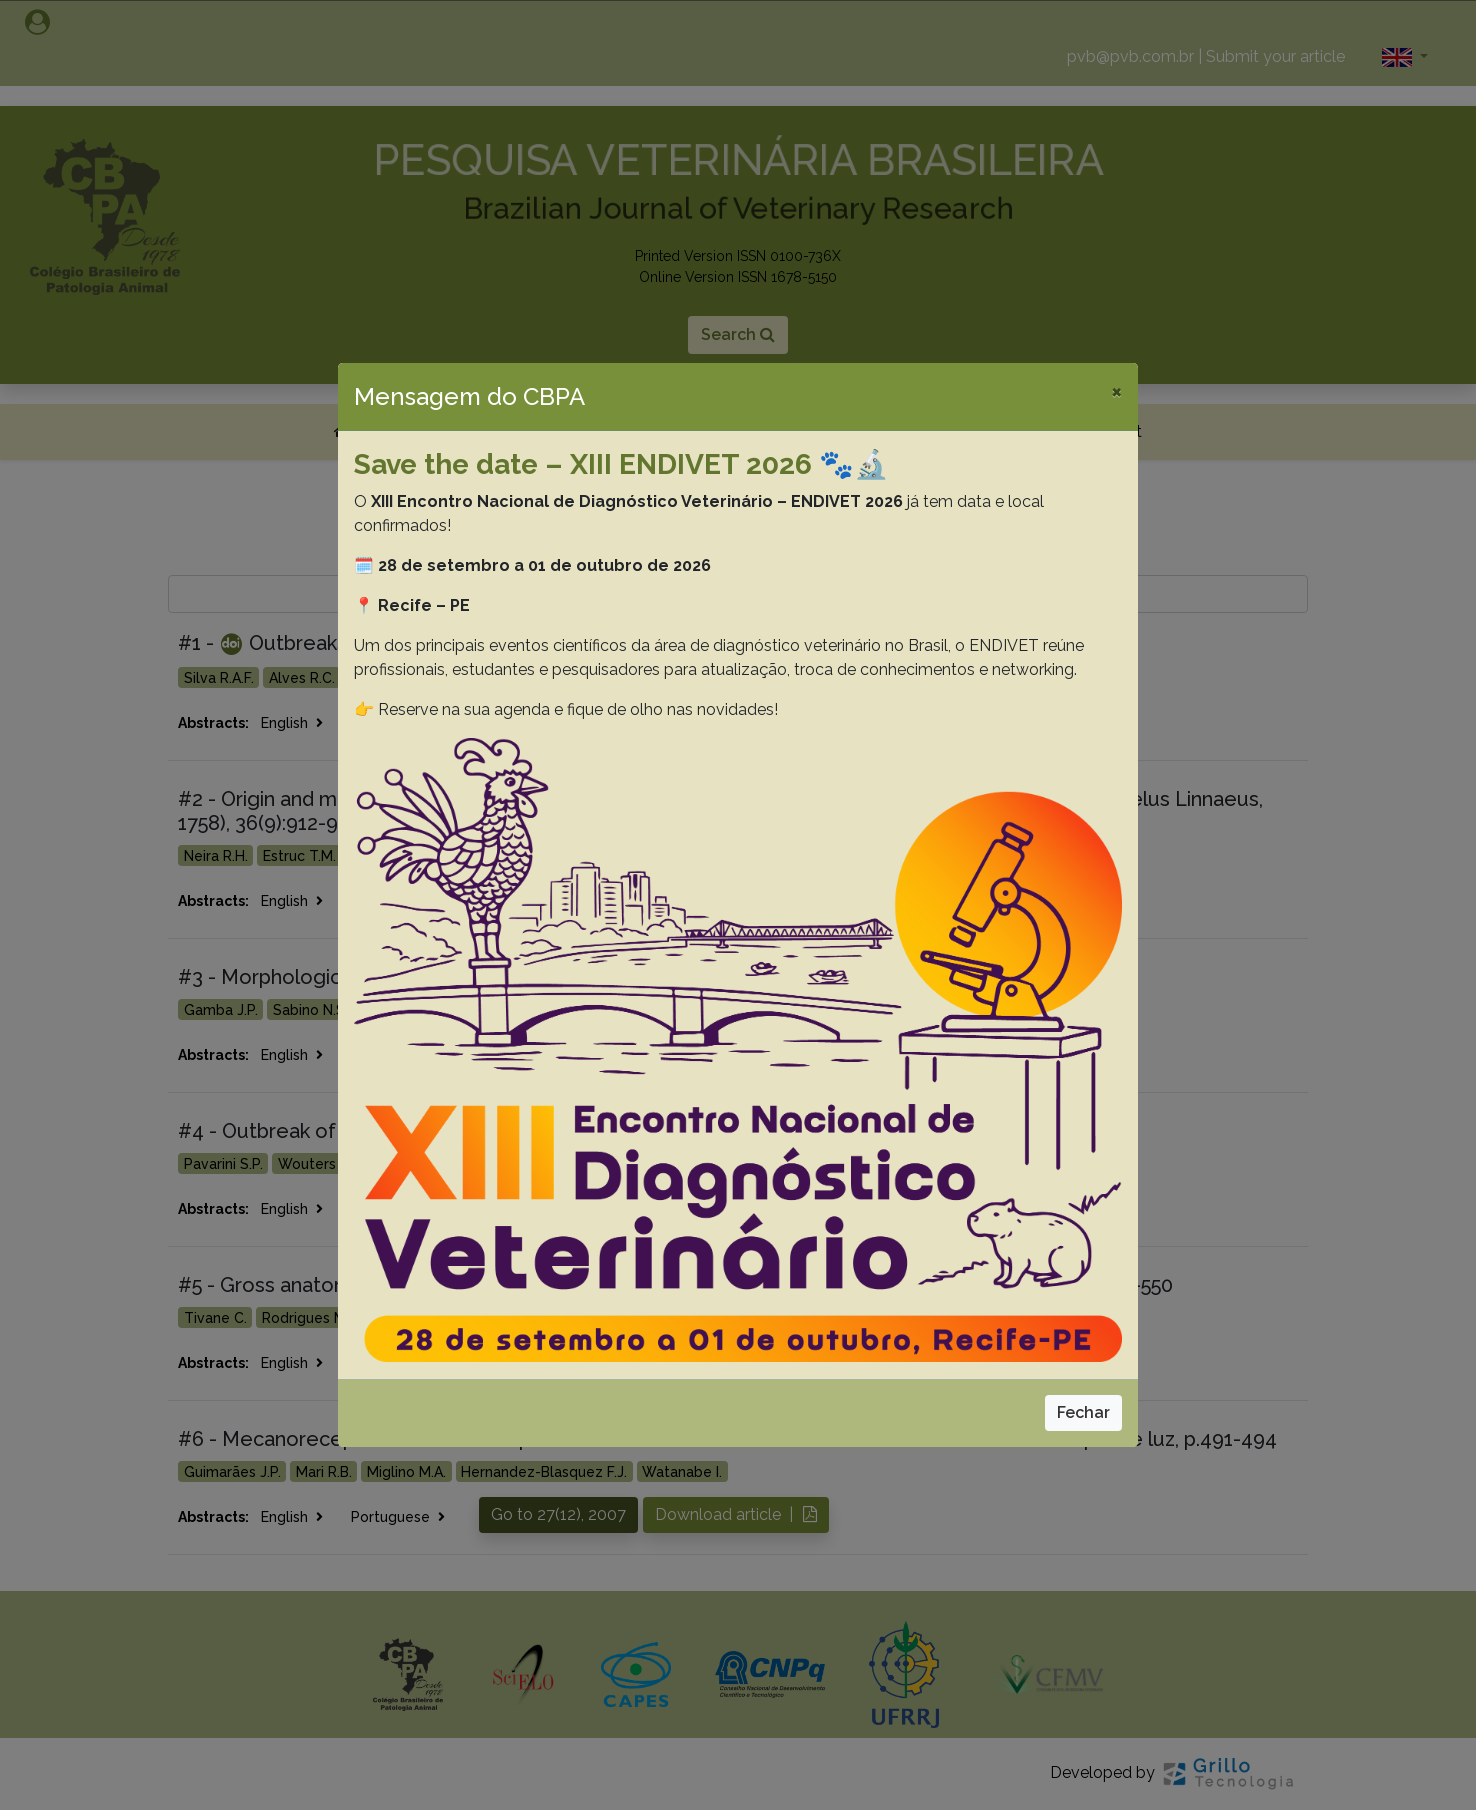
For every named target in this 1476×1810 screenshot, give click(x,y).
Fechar (1083, 1412)
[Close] (1116, 391)
